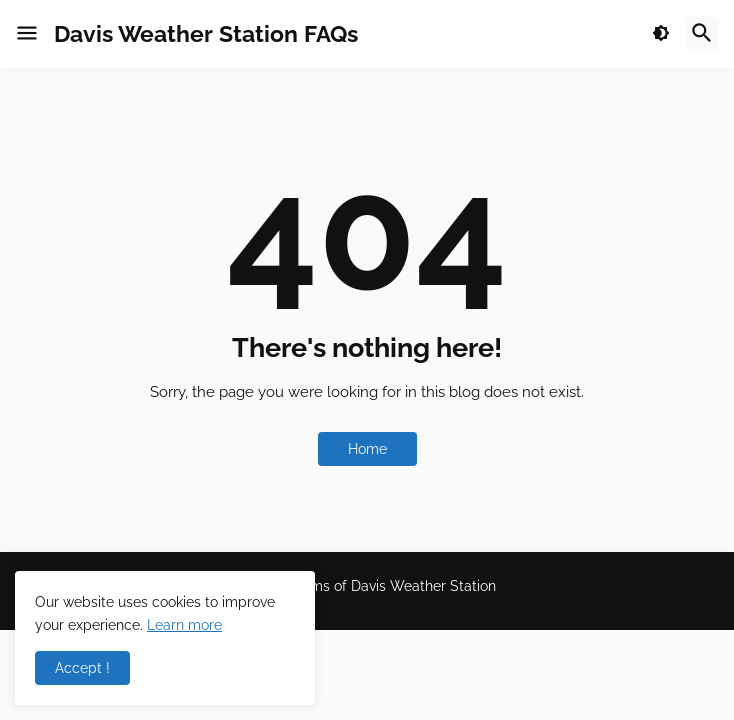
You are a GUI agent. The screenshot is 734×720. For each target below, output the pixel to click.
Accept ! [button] (82, 668)
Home (367, 449)
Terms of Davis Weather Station (393, 586)
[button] (27, 34)
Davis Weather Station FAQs (206, 33)
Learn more (184, 625)
